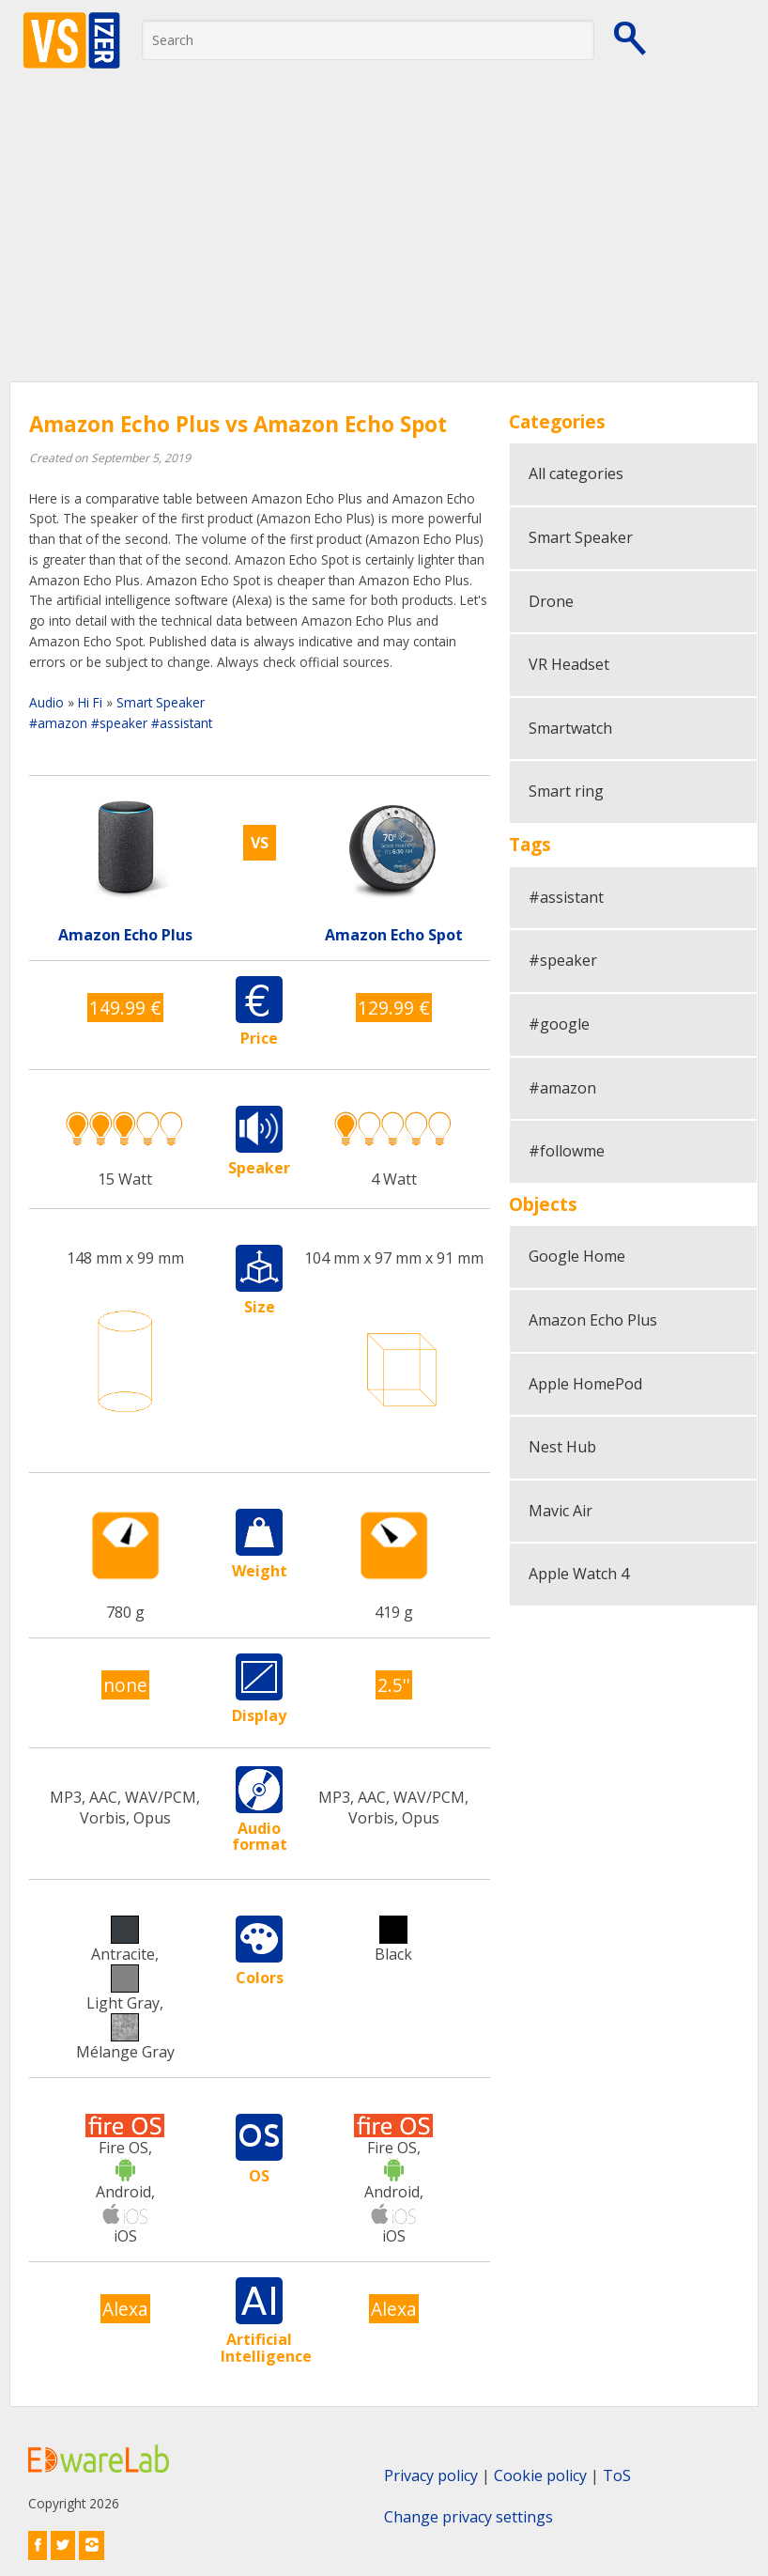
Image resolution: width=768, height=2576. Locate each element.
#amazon (58, 723)
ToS (617, 2475)
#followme (567, 1151)
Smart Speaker (160, 702)
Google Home (577, 1256)
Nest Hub (562, 1446)
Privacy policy (431, 2475)
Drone (551, 601)
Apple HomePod (585, 1383)
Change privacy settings (468, 2516)
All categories (576, 473)
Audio (46, 702)
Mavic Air (560, 1510)
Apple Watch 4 (579, 1573)
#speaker (119, 723)
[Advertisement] (384, 240)
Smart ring (566, 791)
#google (559, 1024)
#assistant (181, 723)
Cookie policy (540, 2475)
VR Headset (569, 664)
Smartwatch (570, 728)
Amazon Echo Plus (593, 1320)
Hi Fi (90, 702)
